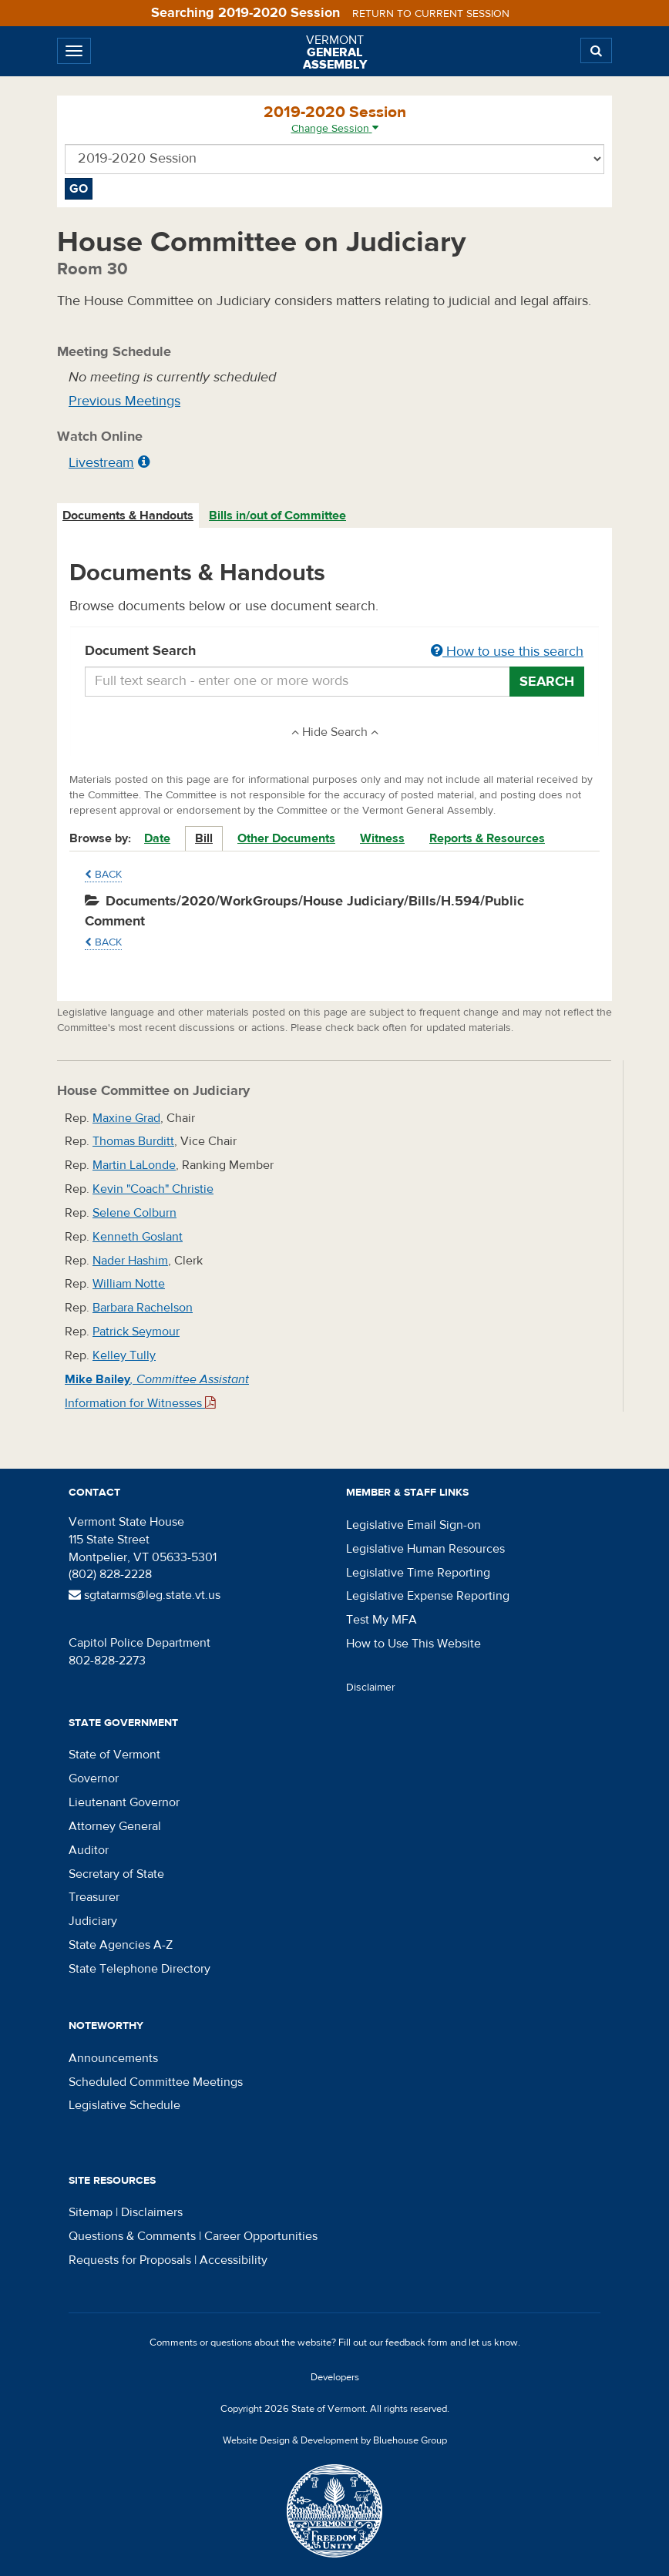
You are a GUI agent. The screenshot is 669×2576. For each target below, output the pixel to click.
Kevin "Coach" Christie (152, 1189)
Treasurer (94, 1897)
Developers (335, 2377)
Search (546, 681)
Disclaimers (152, 2212)
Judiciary (93, 1921)
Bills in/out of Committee (277, 515)
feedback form (416, 2342)
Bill (204, 838)
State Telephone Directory (139, 1969)
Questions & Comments (132, 2236)
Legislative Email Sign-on (413, 1525)
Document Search (334, 652)
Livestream (101, 463)
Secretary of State (116, 1874)
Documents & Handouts (127, 515)
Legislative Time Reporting (418, 1572)
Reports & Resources (487, 838)
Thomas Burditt (133, 1141)
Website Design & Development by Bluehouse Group (335, 2440)
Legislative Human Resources (425, 1549)
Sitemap (91, 2212)
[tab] (128, 516)
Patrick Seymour (136, 1331)
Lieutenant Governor (124, 1802)
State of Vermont (114, 1754)
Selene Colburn (134, 1213)
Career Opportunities (261, 2236)
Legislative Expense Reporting (427, 1596)
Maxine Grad (126, 1118)
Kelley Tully (124, 1355)
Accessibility (233, 2260)
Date (157, 838)
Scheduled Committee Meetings (156, 2082)
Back (103, 875)
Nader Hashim (130, 1260)
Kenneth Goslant (137, 1236)
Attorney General (115, 1826)
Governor (94, 1778)
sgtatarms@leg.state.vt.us (144, 1595)
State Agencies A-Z (121, 1945)
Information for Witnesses (140, 1403)
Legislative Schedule (124, 2105)
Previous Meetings (124, 401)
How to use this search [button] (507, 651)
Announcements (113, 2058)
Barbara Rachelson (142, 1307)
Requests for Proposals (130, 2260)
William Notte (128, 1283)
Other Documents (286, 838)
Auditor (89, 1850)
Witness (382, 838)
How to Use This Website (413, 1643)
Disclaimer (370, 1687)
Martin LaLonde (134, 1165)
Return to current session (430, 14)
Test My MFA (381, 1619)
